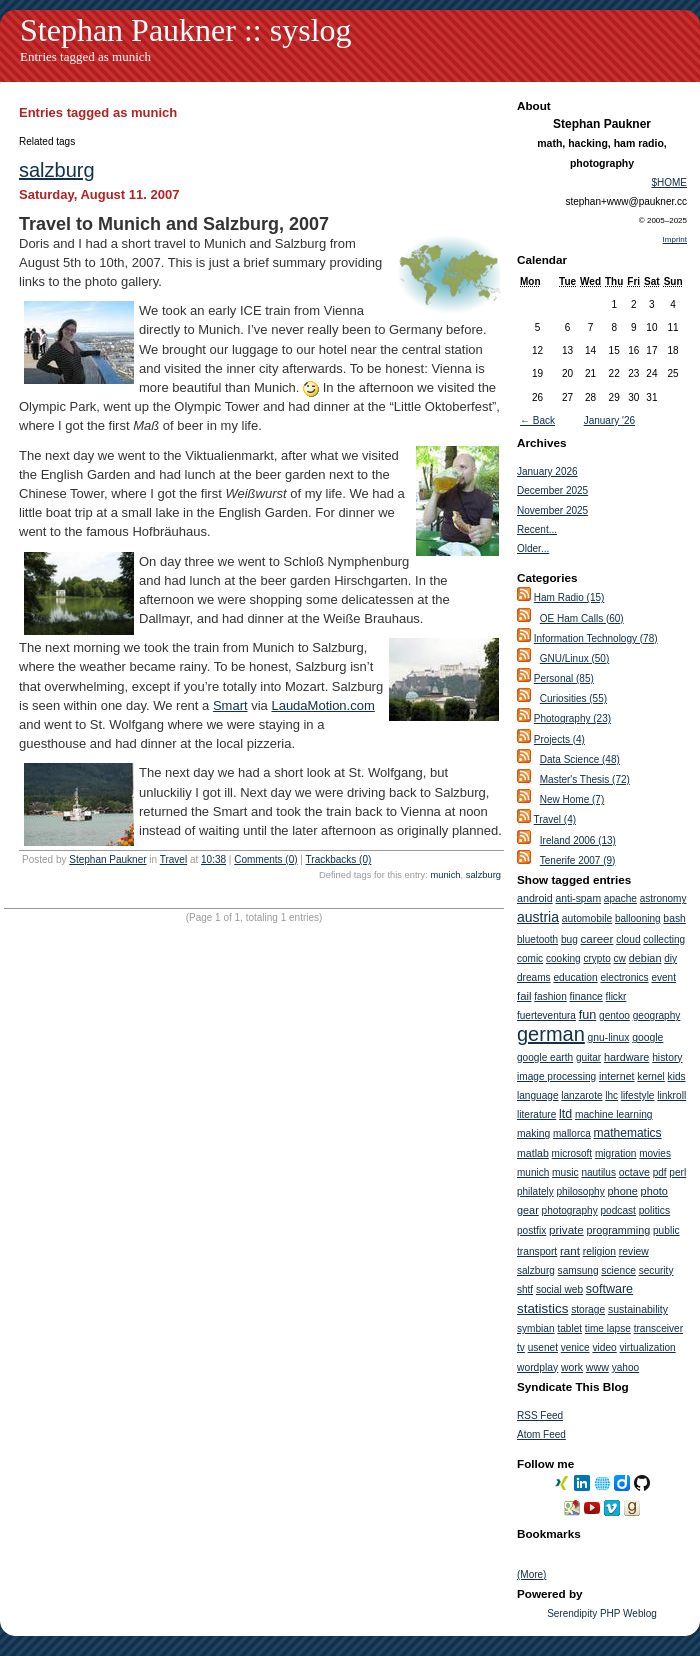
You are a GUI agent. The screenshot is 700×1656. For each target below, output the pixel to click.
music (565, 1172)
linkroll (671, 1095)
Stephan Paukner (107, 859)
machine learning (614, 1114)
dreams (534, 977)
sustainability (638, 1309)
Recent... (537, 529)
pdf (660, 1172)
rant (570, 1250)
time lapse (608, 1328)
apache (620, 898)
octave (634, 1172)
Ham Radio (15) (569, 597)
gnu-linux (609, 1037)
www (597, 1367)
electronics (624, 977)
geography (657, 1015)
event (663, 977)
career (597, 938)
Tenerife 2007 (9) (578, 860)
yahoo (626, 1367)
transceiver (658, 1328)
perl (677, 1172)
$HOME (669, 182)
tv (521, 1347)
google (647, 1037)
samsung (578, 1270)
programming (619, 1230)
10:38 (213, 859)
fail (524, 996)
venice (575, 1347)
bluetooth (537, 939)
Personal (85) (564, 678)
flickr (616, 996)
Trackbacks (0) (339, 859)
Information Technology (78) (596, 638)
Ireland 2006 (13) (578, 840)
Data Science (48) (580, 759)
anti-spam (578, 898)
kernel (651, 1076)
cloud (628, 939)
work (572, 1367)
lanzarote (581, 1095)
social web (559, 1289)
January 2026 (547, 471)
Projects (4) (559, 739)
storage (588, 1309)
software (609, 1289)
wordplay (537, 1367)
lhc (611, 1095)
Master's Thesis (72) (585, 779)
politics (654, 1210)
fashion (550, 996)
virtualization (648, 1347)
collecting (664, 939)
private (566, 1229)
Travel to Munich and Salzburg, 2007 (174, 224)
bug (569, 939)
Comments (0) (265, 859)
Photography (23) (572, 718)
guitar (588, 1057)
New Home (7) (572, 799)
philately (535, 1191)
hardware (626, 1057)
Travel (173, 859)
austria (538, 917)
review (634, 1251)
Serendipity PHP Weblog (602, 1613)
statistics (542, 1308)
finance (586, 996)
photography (570, 1210)
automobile (587, 918)
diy (670, 958)
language (538, 1095)
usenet (543, 1347)
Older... (533, 548)
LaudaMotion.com (322, 705)
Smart (230, 705)
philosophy (580, 1191)
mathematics (628, 1133)
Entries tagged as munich (85, 56)
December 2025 (552, 490)
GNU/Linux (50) (574, 658)
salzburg (57, 170)
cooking (563, 958)
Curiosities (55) (573, 698)
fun (588, 1015)
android (535, 898)
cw (620, 958)
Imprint (675, 239)
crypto (596, 958)
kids (677, 1076)
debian (645, 958)
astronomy (663, 898)
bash (674, 918)
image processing (556, 1076)
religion (599, 1251)
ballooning (638, 918)
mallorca (572, 1133)
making (533, 1133)
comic (530, 958)
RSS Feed (540, 1415)
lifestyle (638, 1095)
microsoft (572, 1153)
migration (616, 1153)
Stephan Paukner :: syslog (186, 30)
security (656, 1270)
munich (445, 875)
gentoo (614, 1015)
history (667, 1057)
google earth (545, 1057)
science (618, 1270)
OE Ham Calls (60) (582, 618)
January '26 (609, 420)
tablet (569, 1328)
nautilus (598, 1172)
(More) (531, 1574)
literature (536, 1114)
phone (623, 1191)
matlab (533, 1153)
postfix (531, 1230)
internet (617, 1076)
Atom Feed (541, 1434)
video (604, 1347)
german (551, 1034)
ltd (565, 1114)
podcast (618, 1210)
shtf (525, 1289)
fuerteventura (546, 1015)
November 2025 (552, 510)
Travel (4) (555, 819)
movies (655, 1153)
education (575, 977)
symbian (536, 1328)
